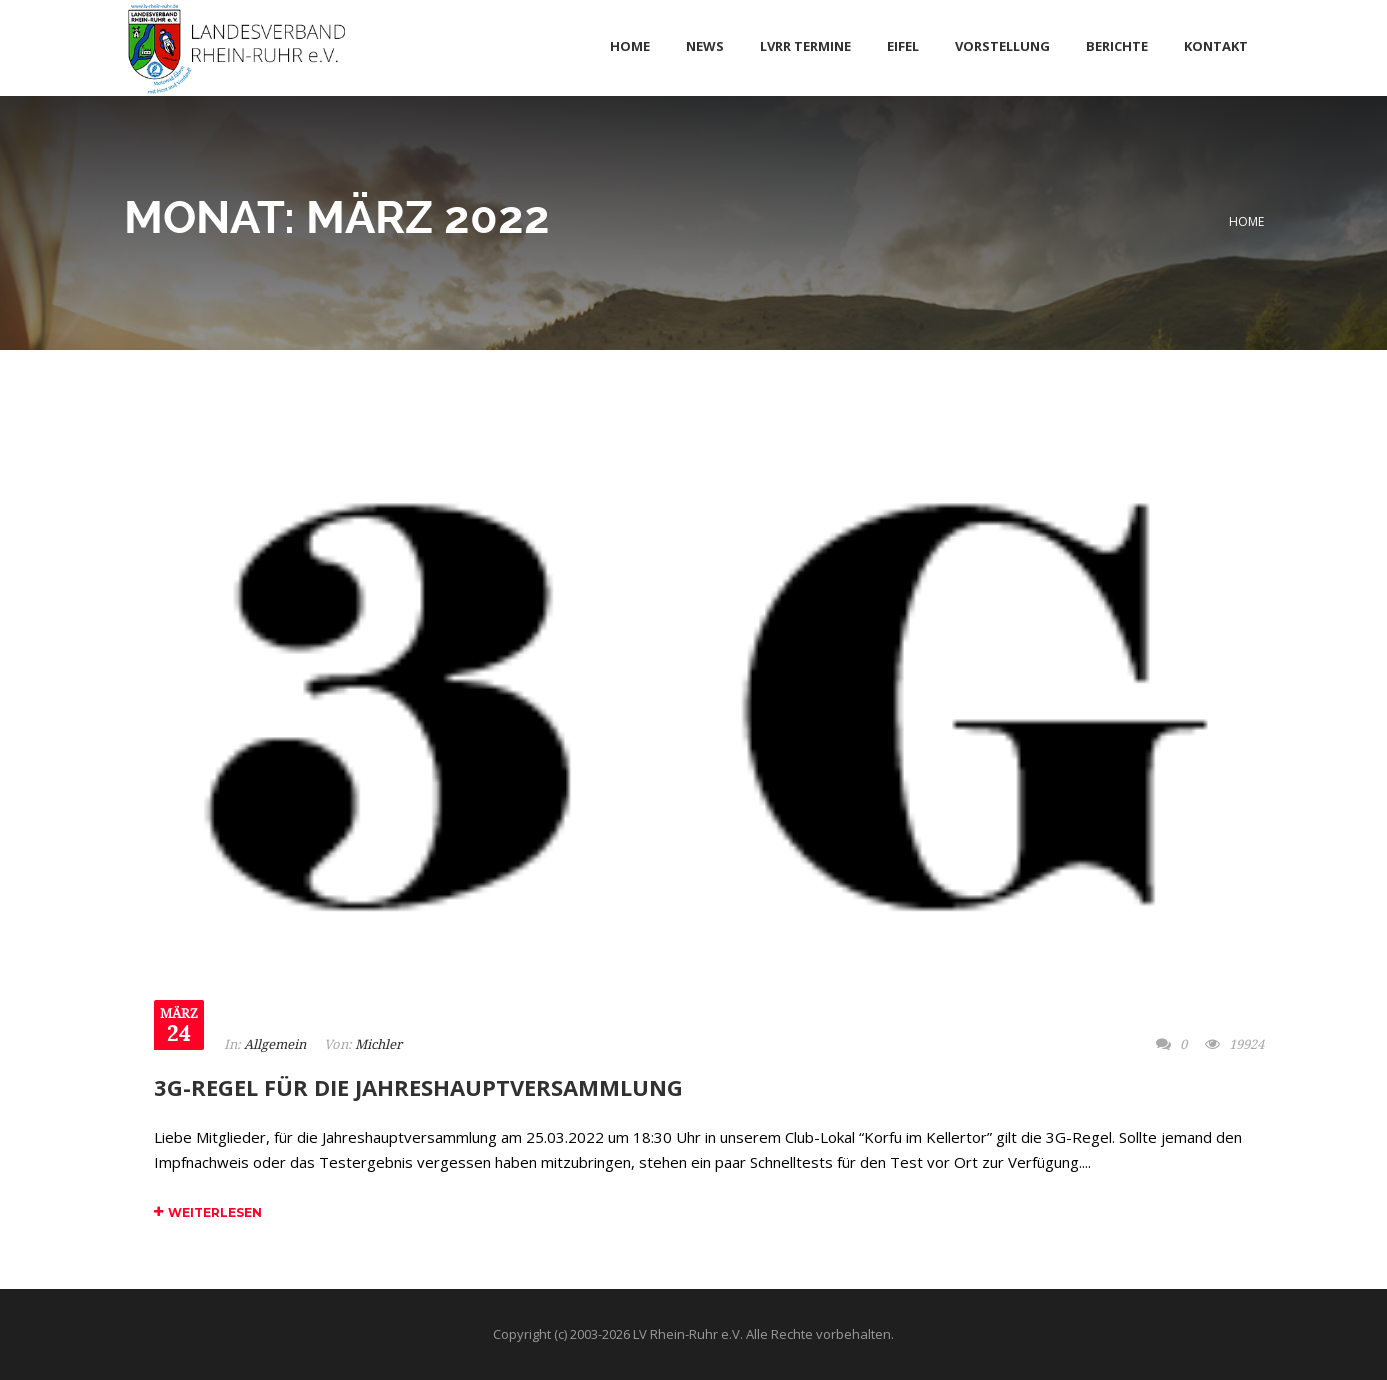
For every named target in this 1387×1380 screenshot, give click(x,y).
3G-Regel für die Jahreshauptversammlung (418, 1087)
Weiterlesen (208, 1212)
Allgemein (275, 1044)
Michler (378, 1044)
